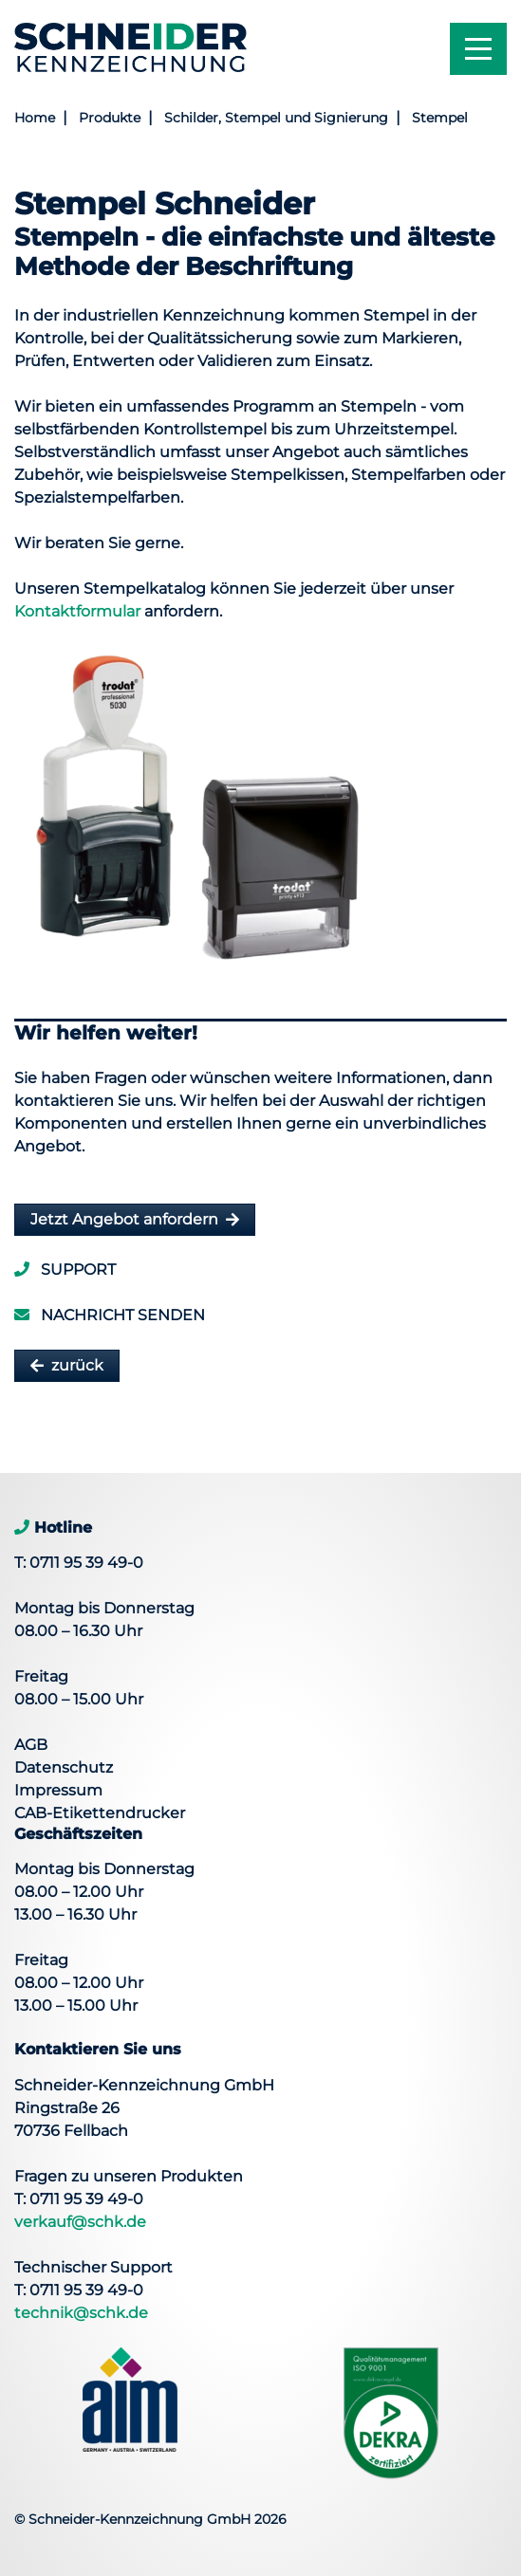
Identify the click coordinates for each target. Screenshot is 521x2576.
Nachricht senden (109, 1315)
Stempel (440, 117)
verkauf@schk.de (80, 2222)
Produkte (109, 117)
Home (34, 117)
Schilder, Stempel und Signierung (276, 117)
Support (65, 1269)
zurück (77, 1365)
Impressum (58, 1790)
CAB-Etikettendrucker (99, 1813)
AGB (30, 1745)
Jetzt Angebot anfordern (124, 1219)
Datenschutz (63, 1767)
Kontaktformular (77, 611)
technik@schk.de (81, 2313)
